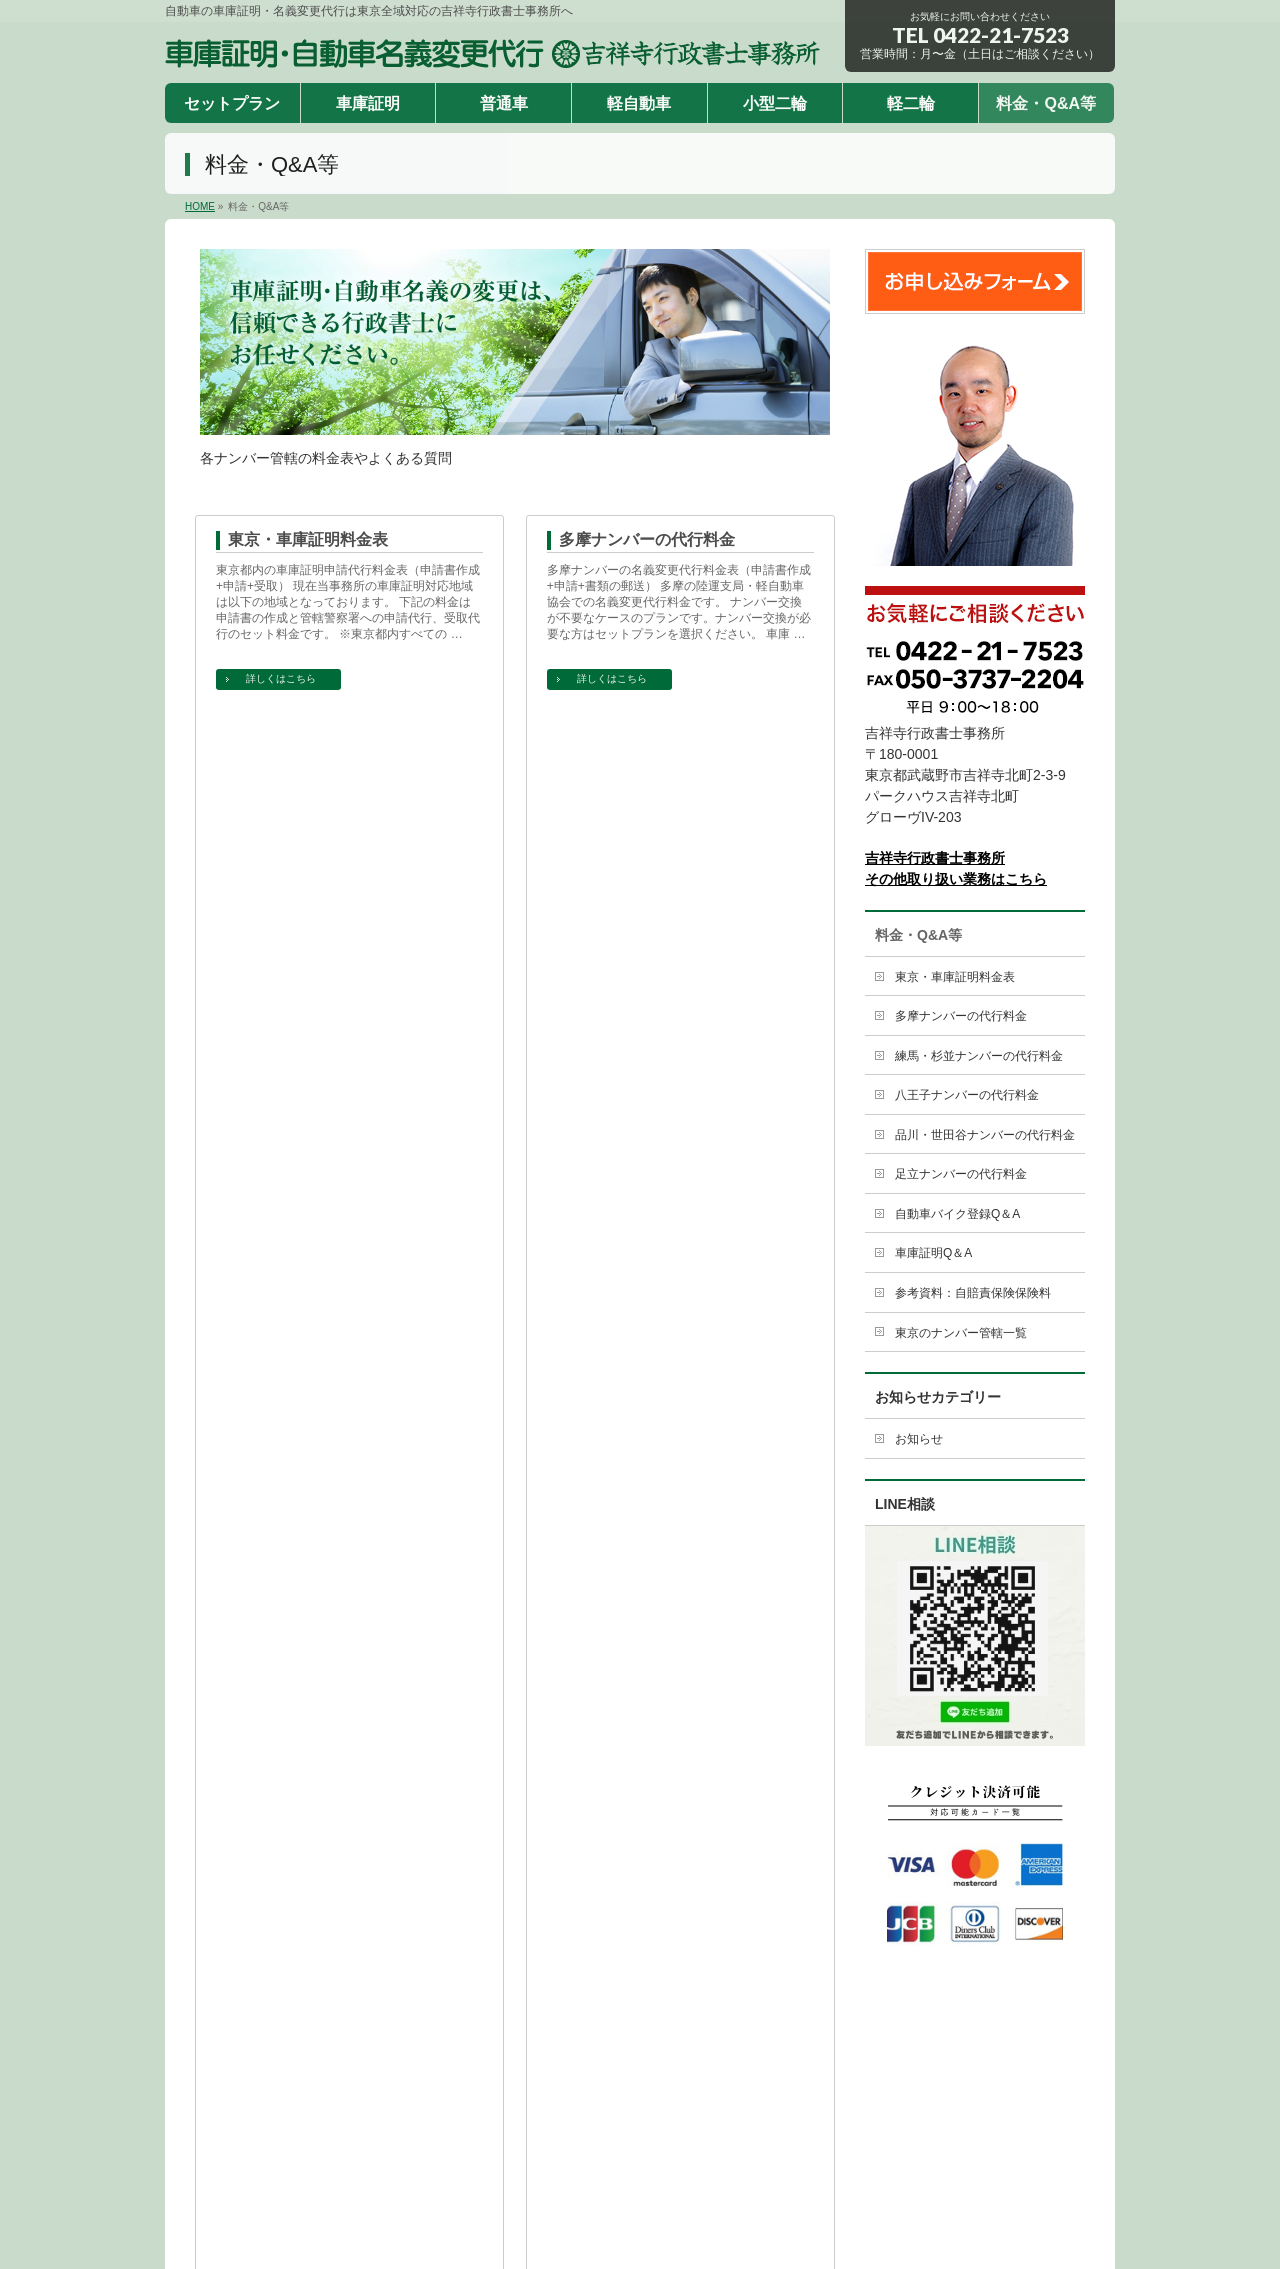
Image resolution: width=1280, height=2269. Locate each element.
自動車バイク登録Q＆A (643, 1163)
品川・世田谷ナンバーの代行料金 (348, 955)
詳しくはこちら (281, 678)
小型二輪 (722, 2018)
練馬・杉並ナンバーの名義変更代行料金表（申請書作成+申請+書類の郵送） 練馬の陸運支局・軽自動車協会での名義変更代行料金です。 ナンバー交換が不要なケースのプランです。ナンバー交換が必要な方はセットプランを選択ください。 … (348, 818)
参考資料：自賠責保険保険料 (332, 1371)
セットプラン (391, 2018)
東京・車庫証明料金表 (308, 539)
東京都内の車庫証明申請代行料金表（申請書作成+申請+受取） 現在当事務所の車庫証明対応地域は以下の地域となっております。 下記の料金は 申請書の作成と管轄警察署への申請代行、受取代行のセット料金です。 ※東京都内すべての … (349, 602)
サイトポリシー (693, 2068)
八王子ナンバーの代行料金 (655, 747)
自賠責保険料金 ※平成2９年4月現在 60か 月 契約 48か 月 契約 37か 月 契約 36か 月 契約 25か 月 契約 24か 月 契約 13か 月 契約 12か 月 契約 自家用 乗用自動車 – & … (344, 1426)
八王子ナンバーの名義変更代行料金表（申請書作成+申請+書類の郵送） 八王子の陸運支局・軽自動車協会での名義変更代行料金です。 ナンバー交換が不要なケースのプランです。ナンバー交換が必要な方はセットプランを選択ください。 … (679, 810)
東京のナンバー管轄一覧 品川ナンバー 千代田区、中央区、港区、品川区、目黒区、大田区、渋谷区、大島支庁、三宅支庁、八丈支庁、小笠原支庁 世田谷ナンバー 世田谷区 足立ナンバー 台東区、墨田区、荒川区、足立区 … (679, 1434)
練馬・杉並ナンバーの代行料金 (340, 747)
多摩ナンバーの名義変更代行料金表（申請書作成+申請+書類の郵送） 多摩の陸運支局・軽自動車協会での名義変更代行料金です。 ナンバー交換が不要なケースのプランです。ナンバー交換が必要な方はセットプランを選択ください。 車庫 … (679, 602)
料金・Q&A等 (918, 935)
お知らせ (919, 1439)
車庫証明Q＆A (280, 1163)
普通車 (562, 2018)
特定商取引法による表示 (553, 2068)
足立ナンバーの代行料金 (647, 955)
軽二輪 (799, 2018)
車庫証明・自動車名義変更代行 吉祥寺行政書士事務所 (616, 2203)
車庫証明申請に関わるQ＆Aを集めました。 (332, 1194)
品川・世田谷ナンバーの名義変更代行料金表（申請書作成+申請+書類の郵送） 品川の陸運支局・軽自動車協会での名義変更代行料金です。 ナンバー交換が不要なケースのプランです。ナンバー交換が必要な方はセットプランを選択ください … (348, 1026)
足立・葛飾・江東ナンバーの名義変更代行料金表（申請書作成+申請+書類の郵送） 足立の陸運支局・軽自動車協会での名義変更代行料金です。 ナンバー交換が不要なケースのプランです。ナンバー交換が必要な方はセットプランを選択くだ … (679, 1026)
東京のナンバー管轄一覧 (647, 1371)
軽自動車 (639, 2018)
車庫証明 (486, 2018)
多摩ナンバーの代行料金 (647, 539)
